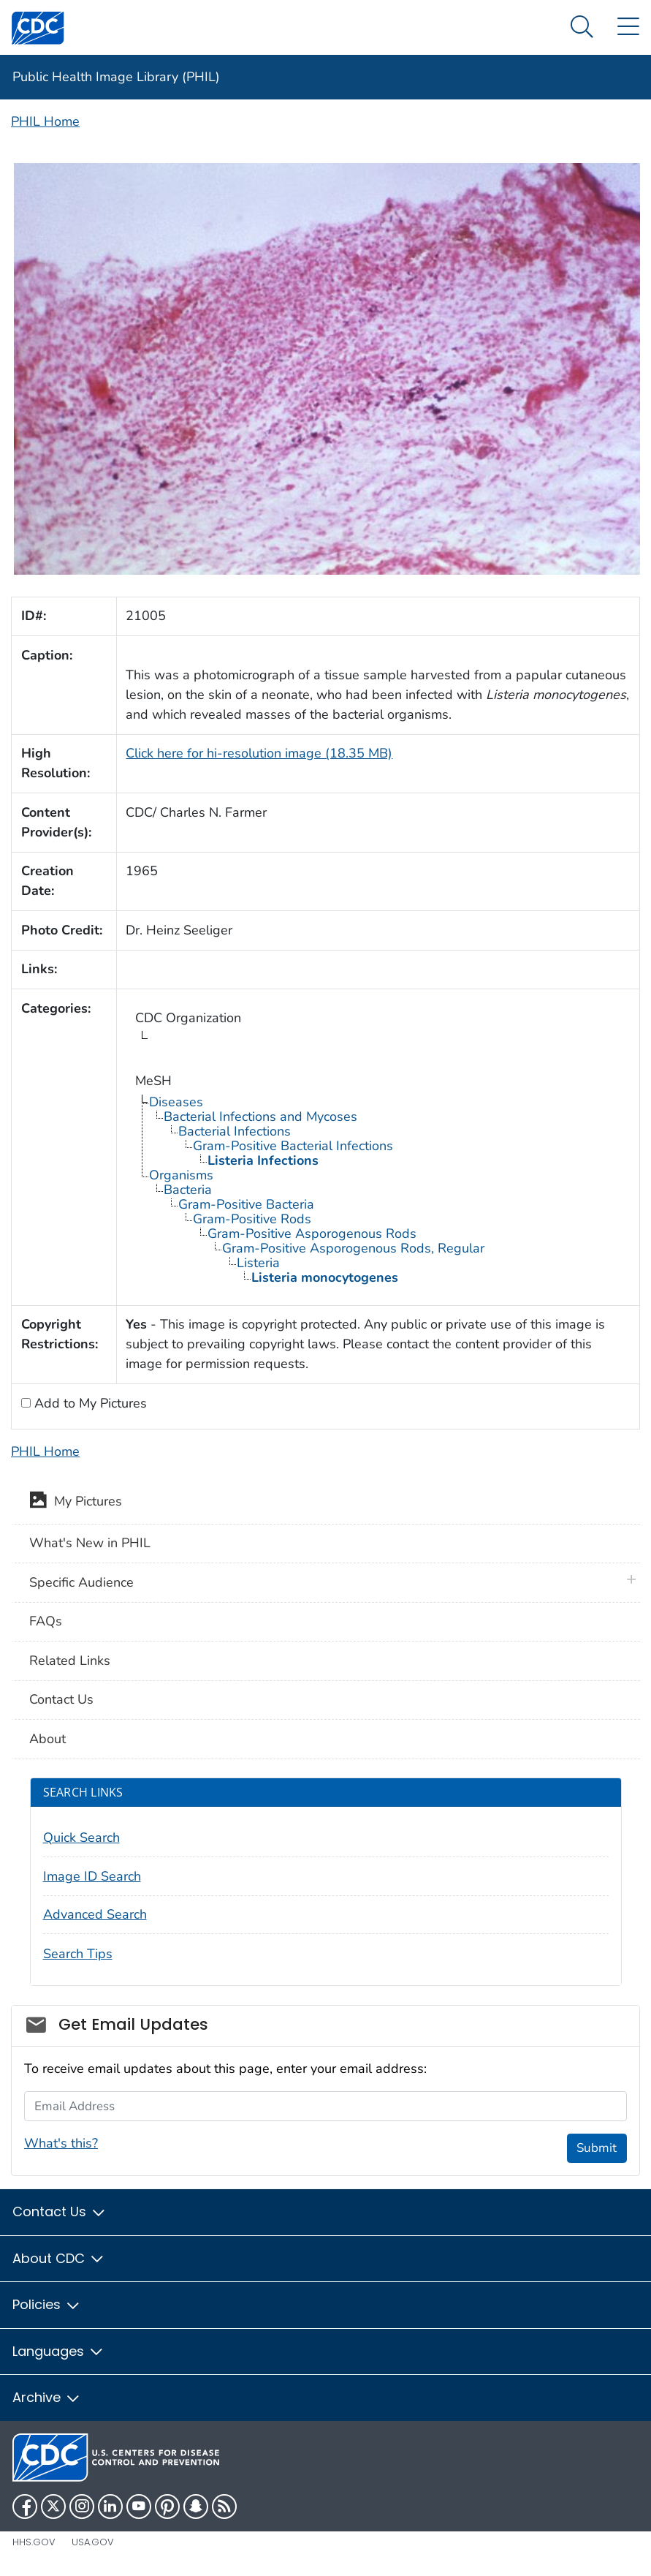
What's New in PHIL (90, 1543)
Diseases (176, 1102)
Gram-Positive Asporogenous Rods (312, 1233)
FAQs (45, 1621)
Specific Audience (81, 1582)
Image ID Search (92, 1876)
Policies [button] (46, 2304)
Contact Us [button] (59, 2211)
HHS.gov (34, 2542)
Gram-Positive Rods (252, 1219)
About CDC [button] (58, 2258)
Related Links (69, 1660)
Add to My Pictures (89, 1403)
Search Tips (78, 1954)
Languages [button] (58, 2351)
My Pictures (75, 1502)
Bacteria (188, 1189)
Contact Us (61, 1699)
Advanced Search (95, 1914)
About (47, 1739)
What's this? (61, 2143)
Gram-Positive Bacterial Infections (293, 1146)
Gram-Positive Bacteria (246, 1204)
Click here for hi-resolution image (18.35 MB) (259, 753)
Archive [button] (46, 2397)
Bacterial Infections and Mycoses (260, 1116)
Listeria (258, 1263)
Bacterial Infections (234, 1131)
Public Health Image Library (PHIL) (116, 77)
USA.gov (93, 2542)
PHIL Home (45, 121)
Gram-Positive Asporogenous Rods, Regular (353, 1248)
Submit (596, 2147)
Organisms (181, 1175)
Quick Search (81, 1837)
